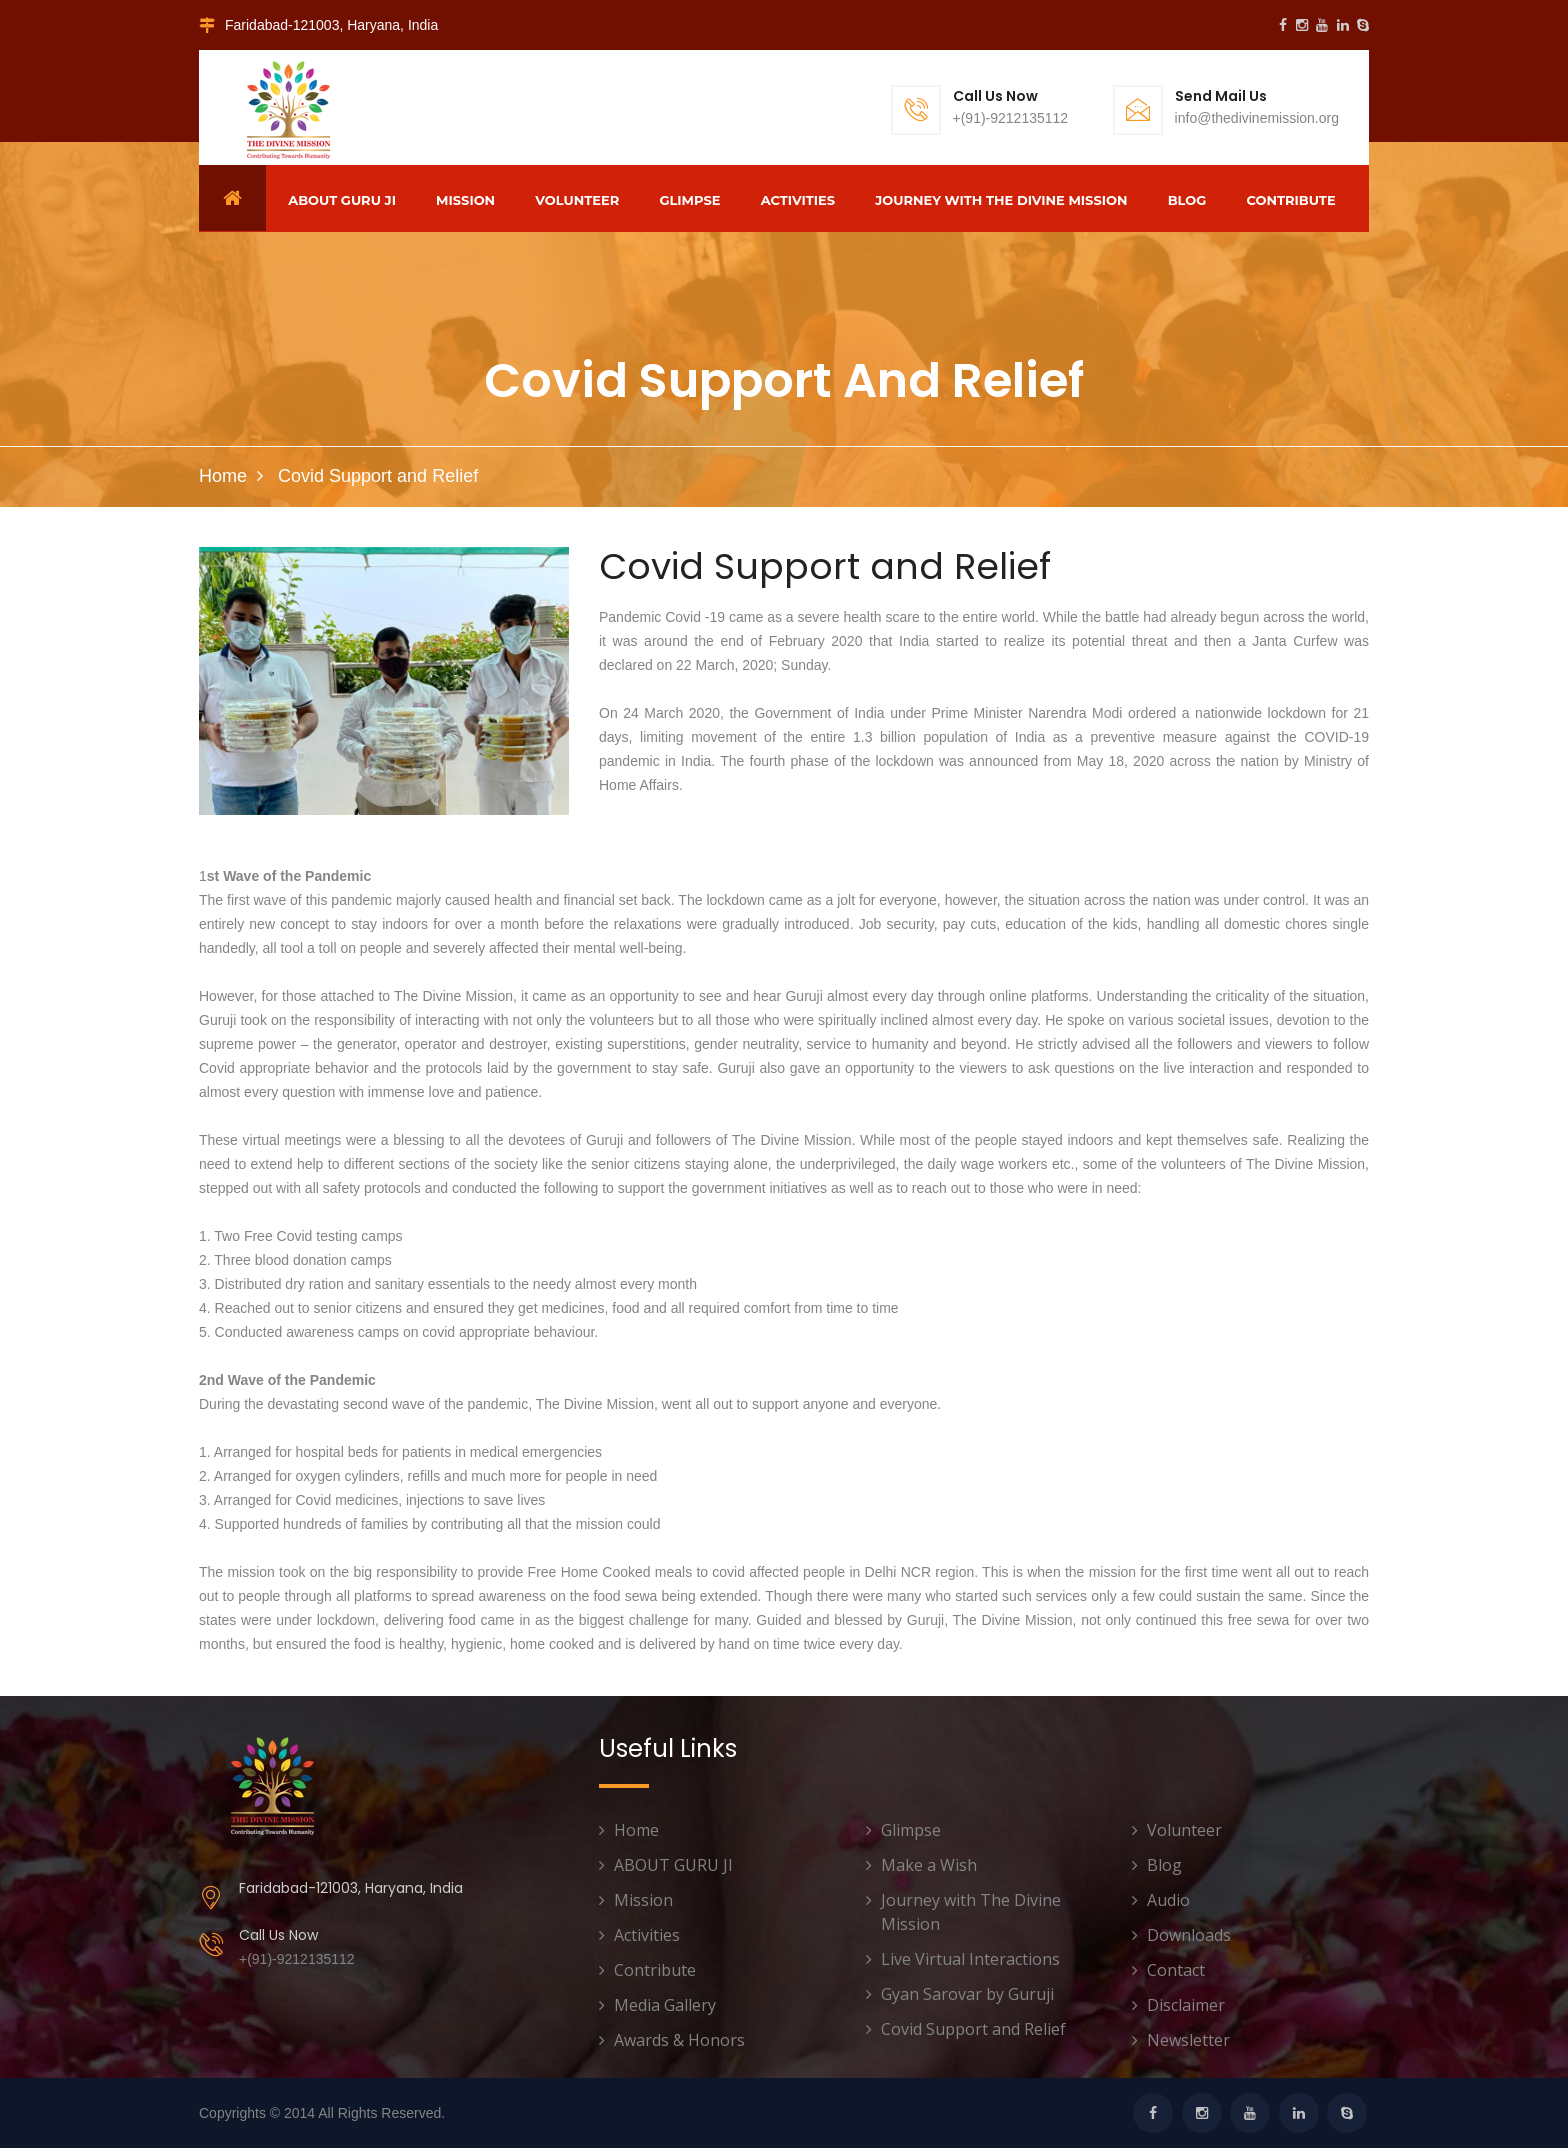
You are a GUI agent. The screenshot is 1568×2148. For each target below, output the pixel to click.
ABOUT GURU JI (342, 200)
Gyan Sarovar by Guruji (967, 1994)
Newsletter (1188, 2040)
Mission (465, 200)
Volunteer (577, 200)
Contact (1176, 1970)
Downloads (1189, 1935)
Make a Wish (929, 1865)
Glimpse (689, 200)
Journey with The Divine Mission (1001, 200)
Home (223, 476)
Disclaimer (1186, 2005)
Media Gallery (665, 2005)
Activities (798, 200)
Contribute (1291, 200)
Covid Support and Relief (973, 2029)
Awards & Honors (679, 2040)
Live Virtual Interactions (970, 1959)
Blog (1187, 200)
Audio (1168, 1900)
